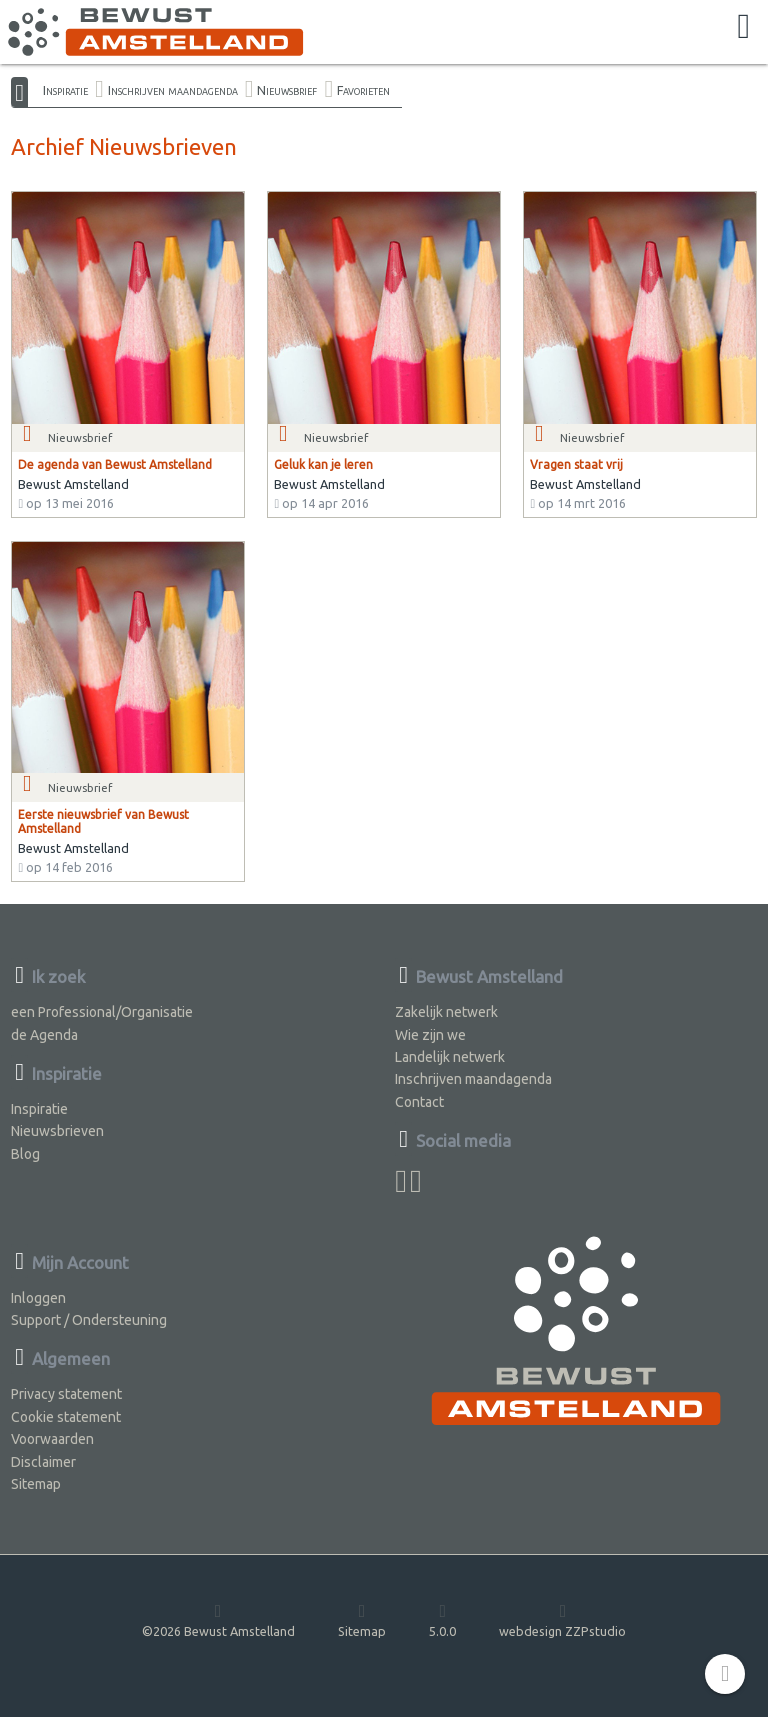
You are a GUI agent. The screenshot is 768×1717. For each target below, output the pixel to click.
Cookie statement (66, 1417)
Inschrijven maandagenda (173, 90)
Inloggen (38, 1298)
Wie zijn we (430, 1035)
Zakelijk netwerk (446, 1012)
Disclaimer (43, 1462)
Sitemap (36, 1484)
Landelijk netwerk (450, 1057)
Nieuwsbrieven (57, 1131)
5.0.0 (442, 1619)
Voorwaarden (52, 1439)
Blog (25, 1154)
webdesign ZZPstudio (562, 1619)
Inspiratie (65, 90)
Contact (419, 1102)
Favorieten (363, 90)
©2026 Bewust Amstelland (218, 1619)
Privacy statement (66, 1394)
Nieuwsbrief (287, 90)
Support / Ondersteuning (89, 1320)
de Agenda (44, 1035)
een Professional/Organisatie (102, 1012)
